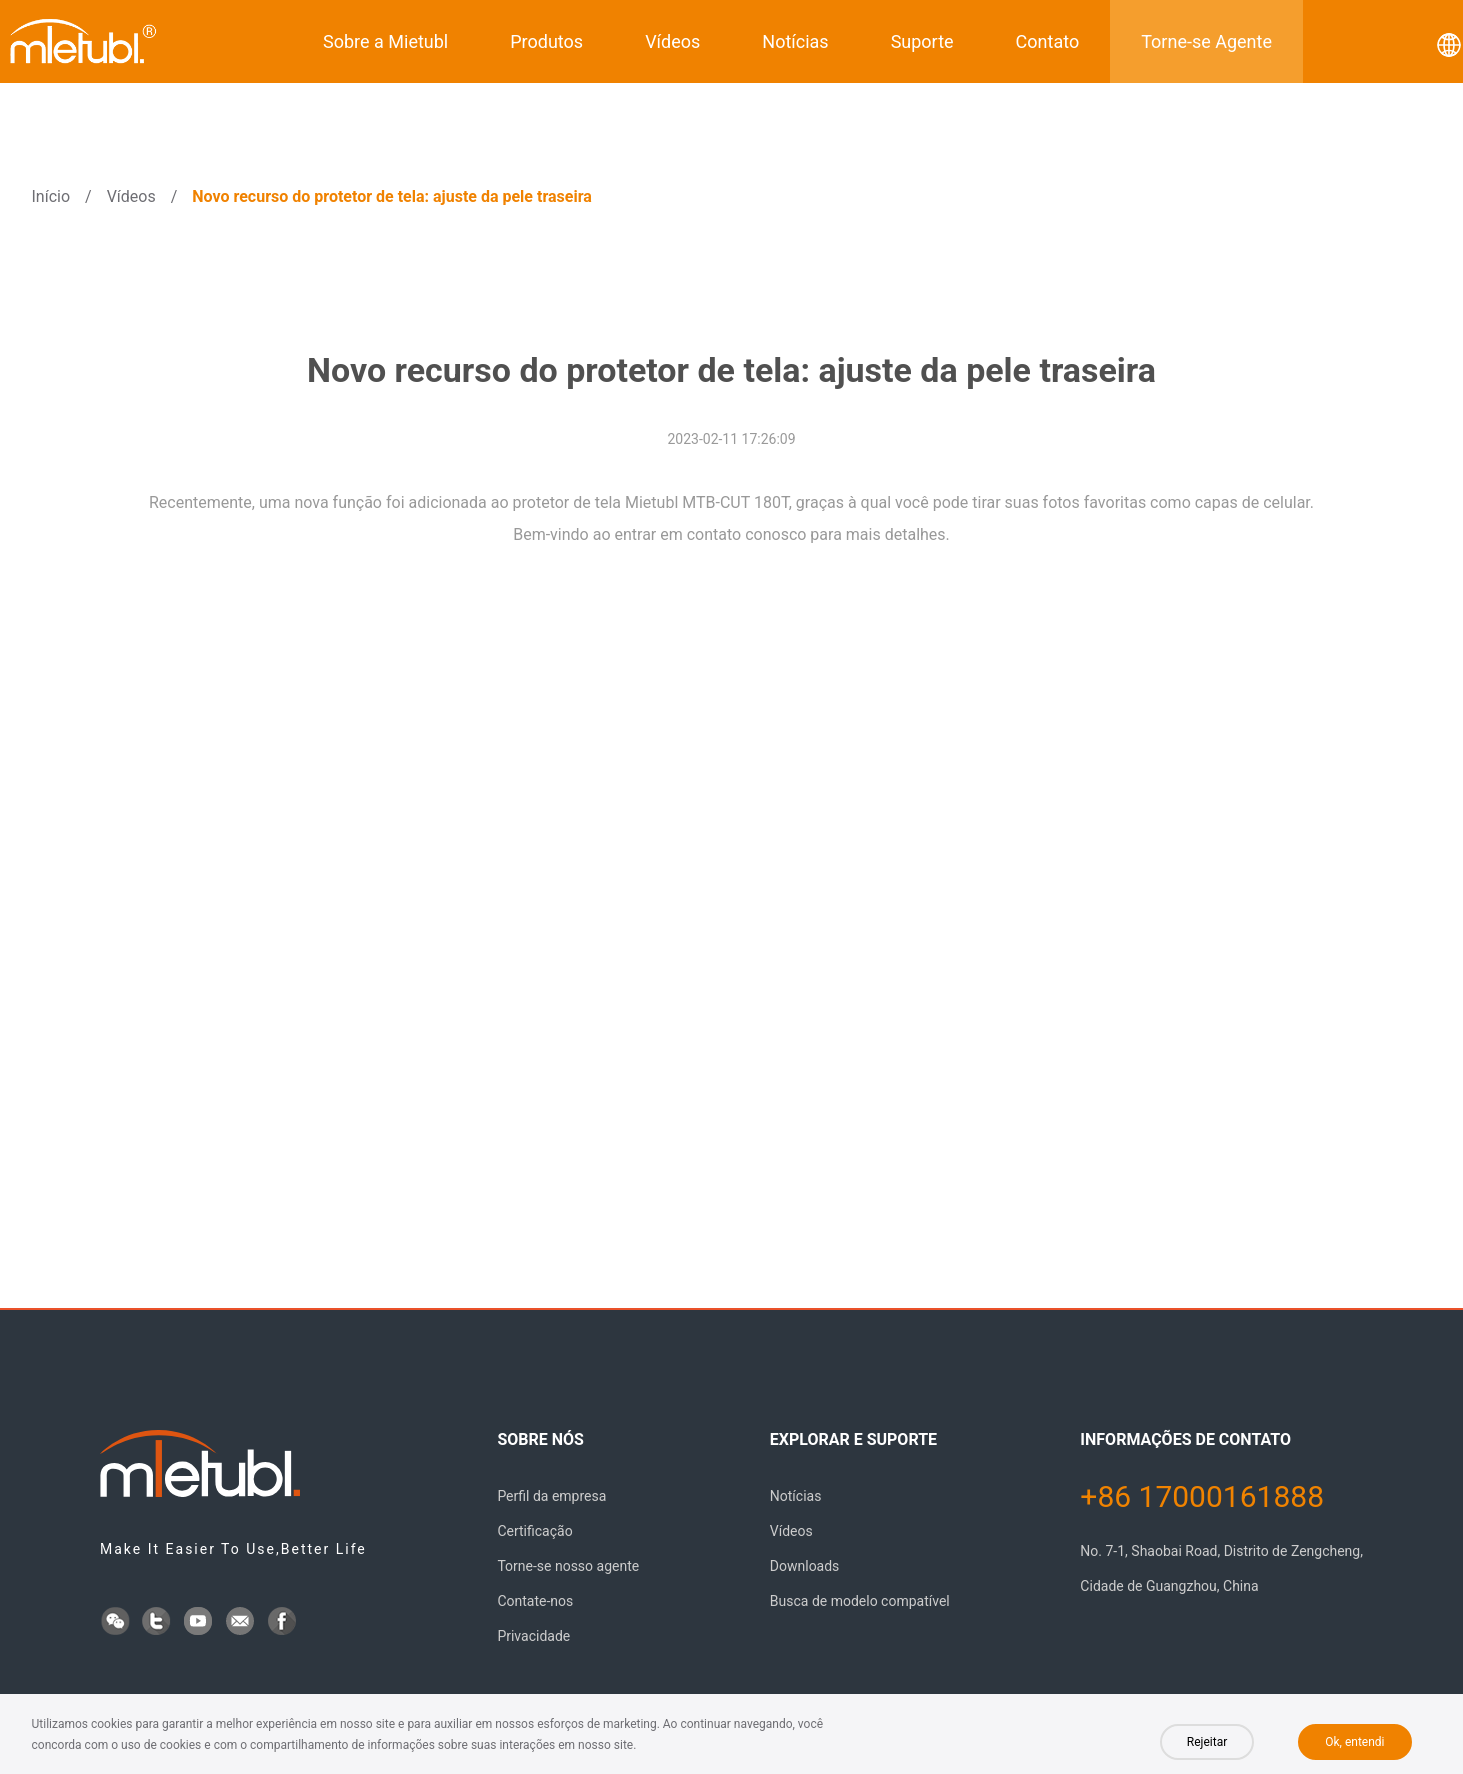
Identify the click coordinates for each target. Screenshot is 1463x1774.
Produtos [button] (546, 41)
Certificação (534, 1531)
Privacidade (533, 1636)
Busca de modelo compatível (860, 1601)
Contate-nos (535, 1601)
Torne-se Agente (1206, 41)
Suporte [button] (922, 41)
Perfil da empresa (551, 1496)
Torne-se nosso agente (568, 1566)
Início (51, 196)
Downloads (805, 1566)
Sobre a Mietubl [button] (385, 41)
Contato (1048, 41)
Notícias (795, 41)
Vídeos (672, 41)
